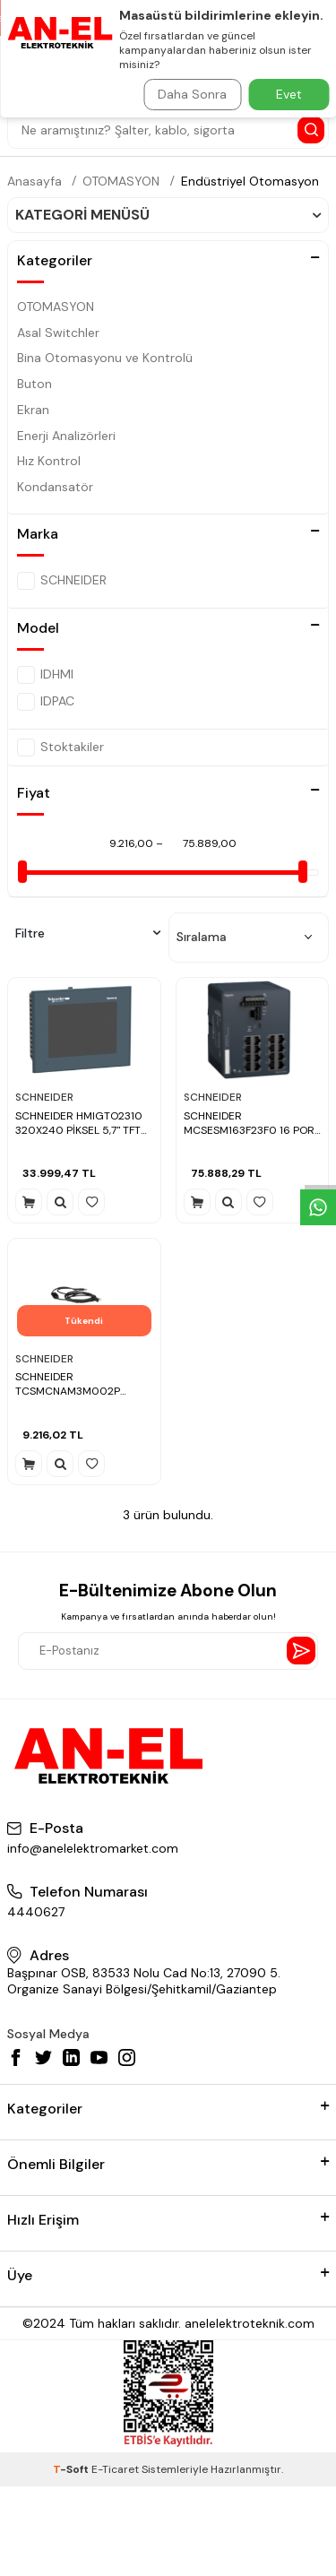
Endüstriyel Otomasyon (250, 181)
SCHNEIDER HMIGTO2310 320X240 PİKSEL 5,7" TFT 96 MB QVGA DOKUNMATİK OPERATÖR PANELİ (83, 1123)
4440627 (36, 1912)
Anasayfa (34, 181)
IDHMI (45, 675)
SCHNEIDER (62, 581)
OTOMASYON (120, 181)
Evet (289, 94)
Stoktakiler (60, 747)
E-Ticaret (115, 2469)
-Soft (72, 2469)
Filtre (87, 933)
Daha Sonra (192, 94)
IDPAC (45, 702)
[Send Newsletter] (301, 1650)
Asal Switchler (58, 332)
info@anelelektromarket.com (92, 1848)
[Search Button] (310, 130)
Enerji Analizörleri (66, 436)
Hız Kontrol (49, 461)
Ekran (33, 410)
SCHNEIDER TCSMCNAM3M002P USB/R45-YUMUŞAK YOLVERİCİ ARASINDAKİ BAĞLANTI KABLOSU (72, 1384)
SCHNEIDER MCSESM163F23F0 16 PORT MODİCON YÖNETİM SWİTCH (252, 1123)
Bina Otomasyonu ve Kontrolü (105, 358)
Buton (34, 384)
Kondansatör (55, 487)
